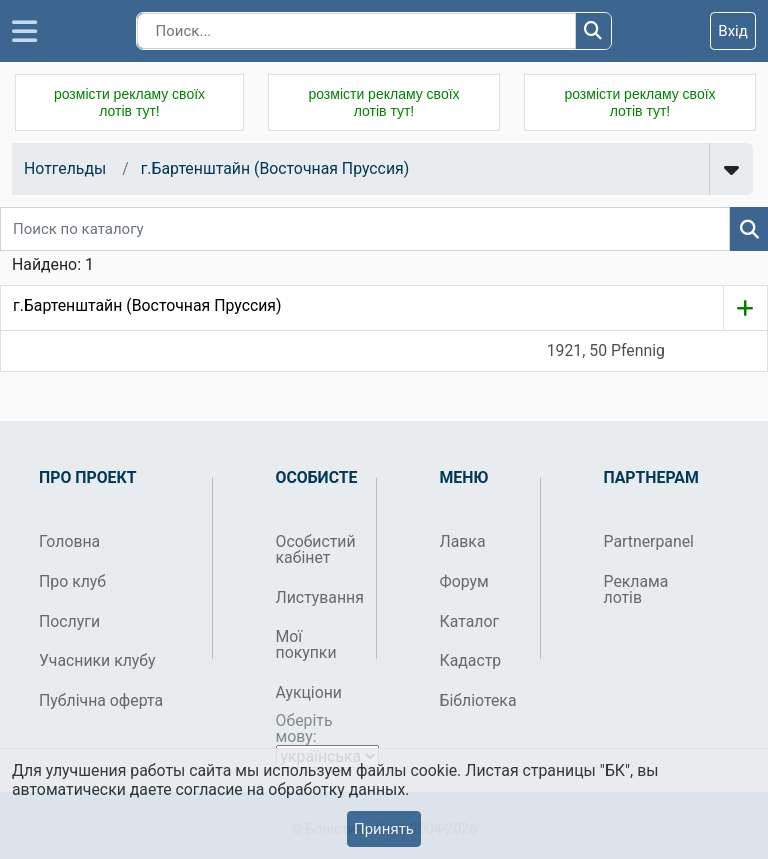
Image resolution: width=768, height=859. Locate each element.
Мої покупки (306, 644)
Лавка (463, 541)
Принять (384, 829)
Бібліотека (478, 700)
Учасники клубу (97, 660)
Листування (318, 597)
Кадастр (471, 660)
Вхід (733, 31)
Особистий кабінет (316, 549)
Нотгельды (65, 168)
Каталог (470, 621)
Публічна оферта (101, 700)
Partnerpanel (646, 541)
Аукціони (309, 692)
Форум (464, 581)
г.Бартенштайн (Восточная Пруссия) (275, 168)
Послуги (69, 621)
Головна (69, 541)
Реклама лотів (636, 589)
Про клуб (72, 581)
